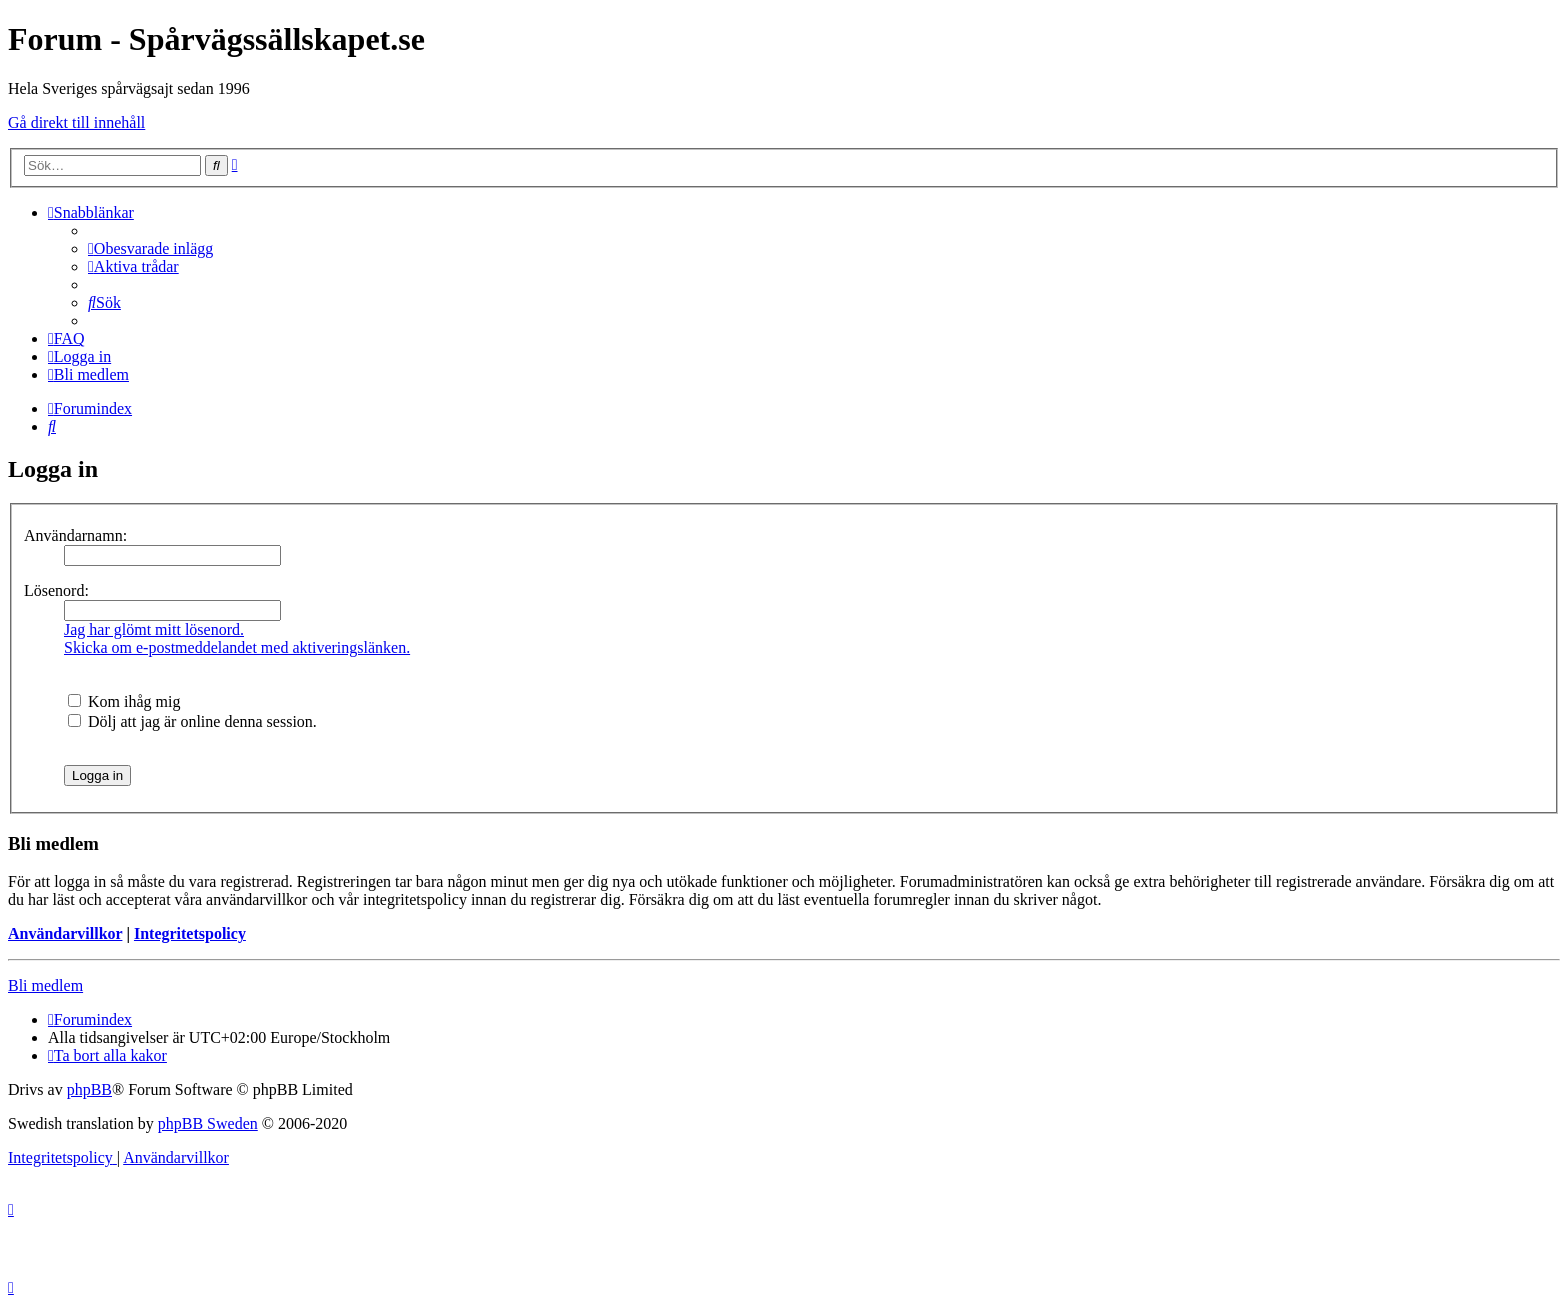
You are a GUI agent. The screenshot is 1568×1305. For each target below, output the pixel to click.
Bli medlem (45, 985)
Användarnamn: (75, 535)
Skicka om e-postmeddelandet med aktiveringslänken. (237, 647)
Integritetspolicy (190, 933)
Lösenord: (56, 590)
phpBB (89, 1089)
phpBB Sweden (208, 1123)
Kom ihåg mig (124, 701)
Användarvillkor (65, 933)
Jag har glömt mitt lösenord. (154, 629)
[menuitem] (150, 248)
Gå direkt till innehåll (76, 122)
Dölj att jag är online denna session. (192, 721)
